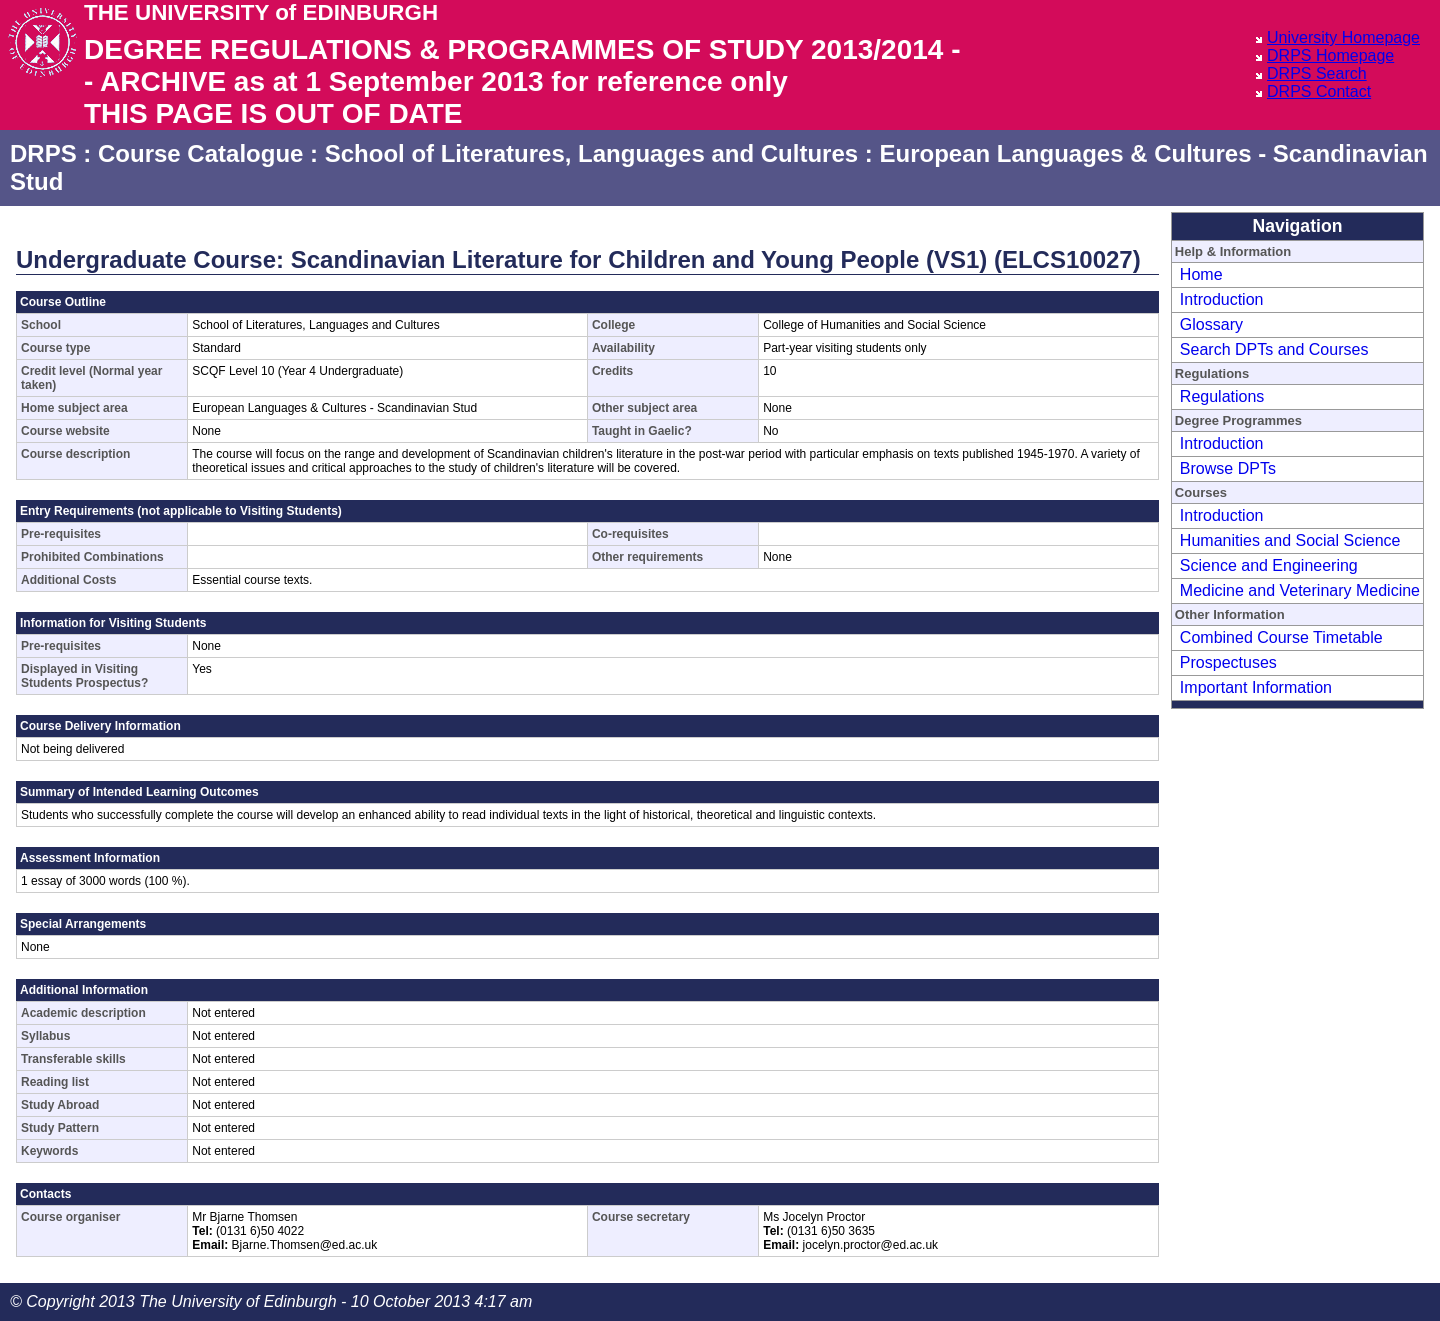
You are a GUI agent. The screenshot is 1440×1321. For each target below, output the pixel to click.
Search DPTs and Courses (1274, 349)
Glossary (1211, 324)
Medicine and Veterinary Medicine (1300, 590)
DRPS (43, 153)
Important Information (1256, 687)
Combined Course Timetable (1281, 637)
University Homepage (1343, 37)
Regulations (1222, 396)
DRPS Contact (1319, 91)
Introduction (1222, 299)
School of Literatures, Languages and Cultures (591, 153)
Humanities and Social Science (1290, 540)
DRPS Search (1317, 73)
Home (1201, 274)
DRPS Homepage (1330, 55)
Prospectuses (1228, 662)
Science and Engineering (1269, 565)
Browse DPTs (1228, 468)
